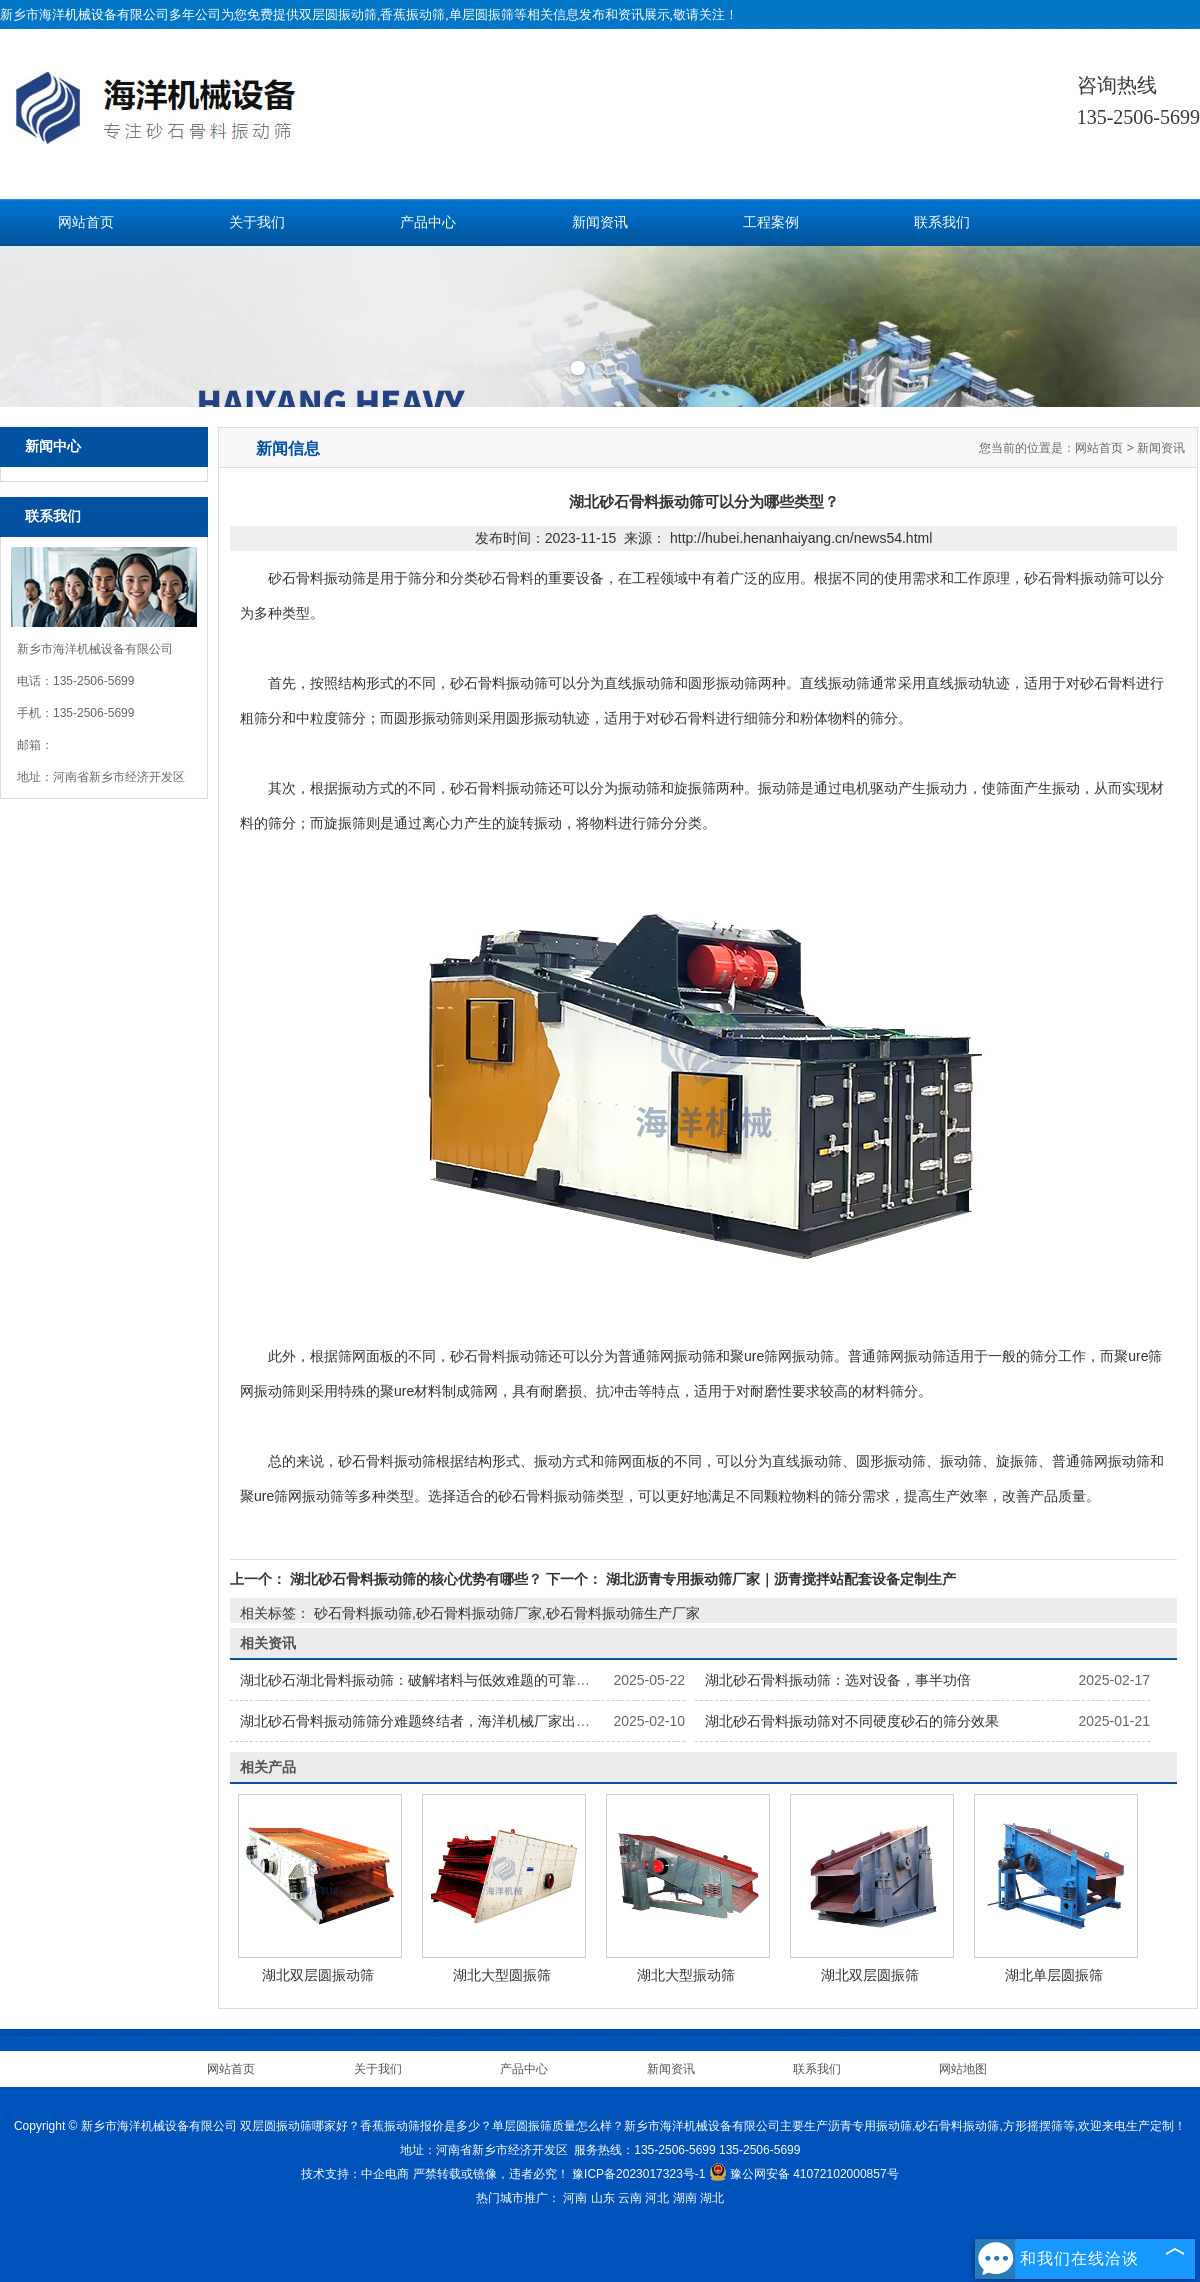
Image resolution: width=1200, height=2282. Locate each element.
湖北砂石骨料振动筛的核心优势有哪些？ (416, 1579)
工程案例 (771, 222)
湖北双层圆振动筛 (318, 1975)
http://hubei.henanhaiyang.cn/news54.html (801, 538)
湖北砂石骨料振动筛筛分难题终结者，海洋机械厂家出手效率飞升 (443, 1721)
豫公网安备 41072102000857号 (804, 2174)
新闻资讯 (600, 222)
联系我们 (942, 222)
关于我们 (257, 222)
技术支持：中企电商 (355, 2174)
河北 (657, 2198)
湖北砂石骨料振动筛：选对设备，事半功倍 (838, 1680)
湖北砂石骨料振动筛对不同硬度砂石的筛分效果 (852, 1721)
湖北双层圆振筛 (870, 1975)
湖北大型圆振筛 (502, 1975)
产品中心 (428, 222)
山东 (603, 2198)
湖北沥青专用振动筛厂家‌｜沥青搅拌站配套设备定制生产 (779, 1579)
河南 (575, 2198)
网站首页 (86, 222)
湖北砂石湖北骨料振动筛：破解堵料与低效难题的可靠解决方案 (436, 1680)
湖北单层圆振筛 (1054, 1975)
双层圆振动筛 (338, 14)
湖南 (685, 2198)
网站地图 (963, 2069)
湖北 (712, 2198)
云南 (630, 2198)
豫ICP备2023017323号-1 (638, 2174)
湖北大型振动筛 (686, 1975)
